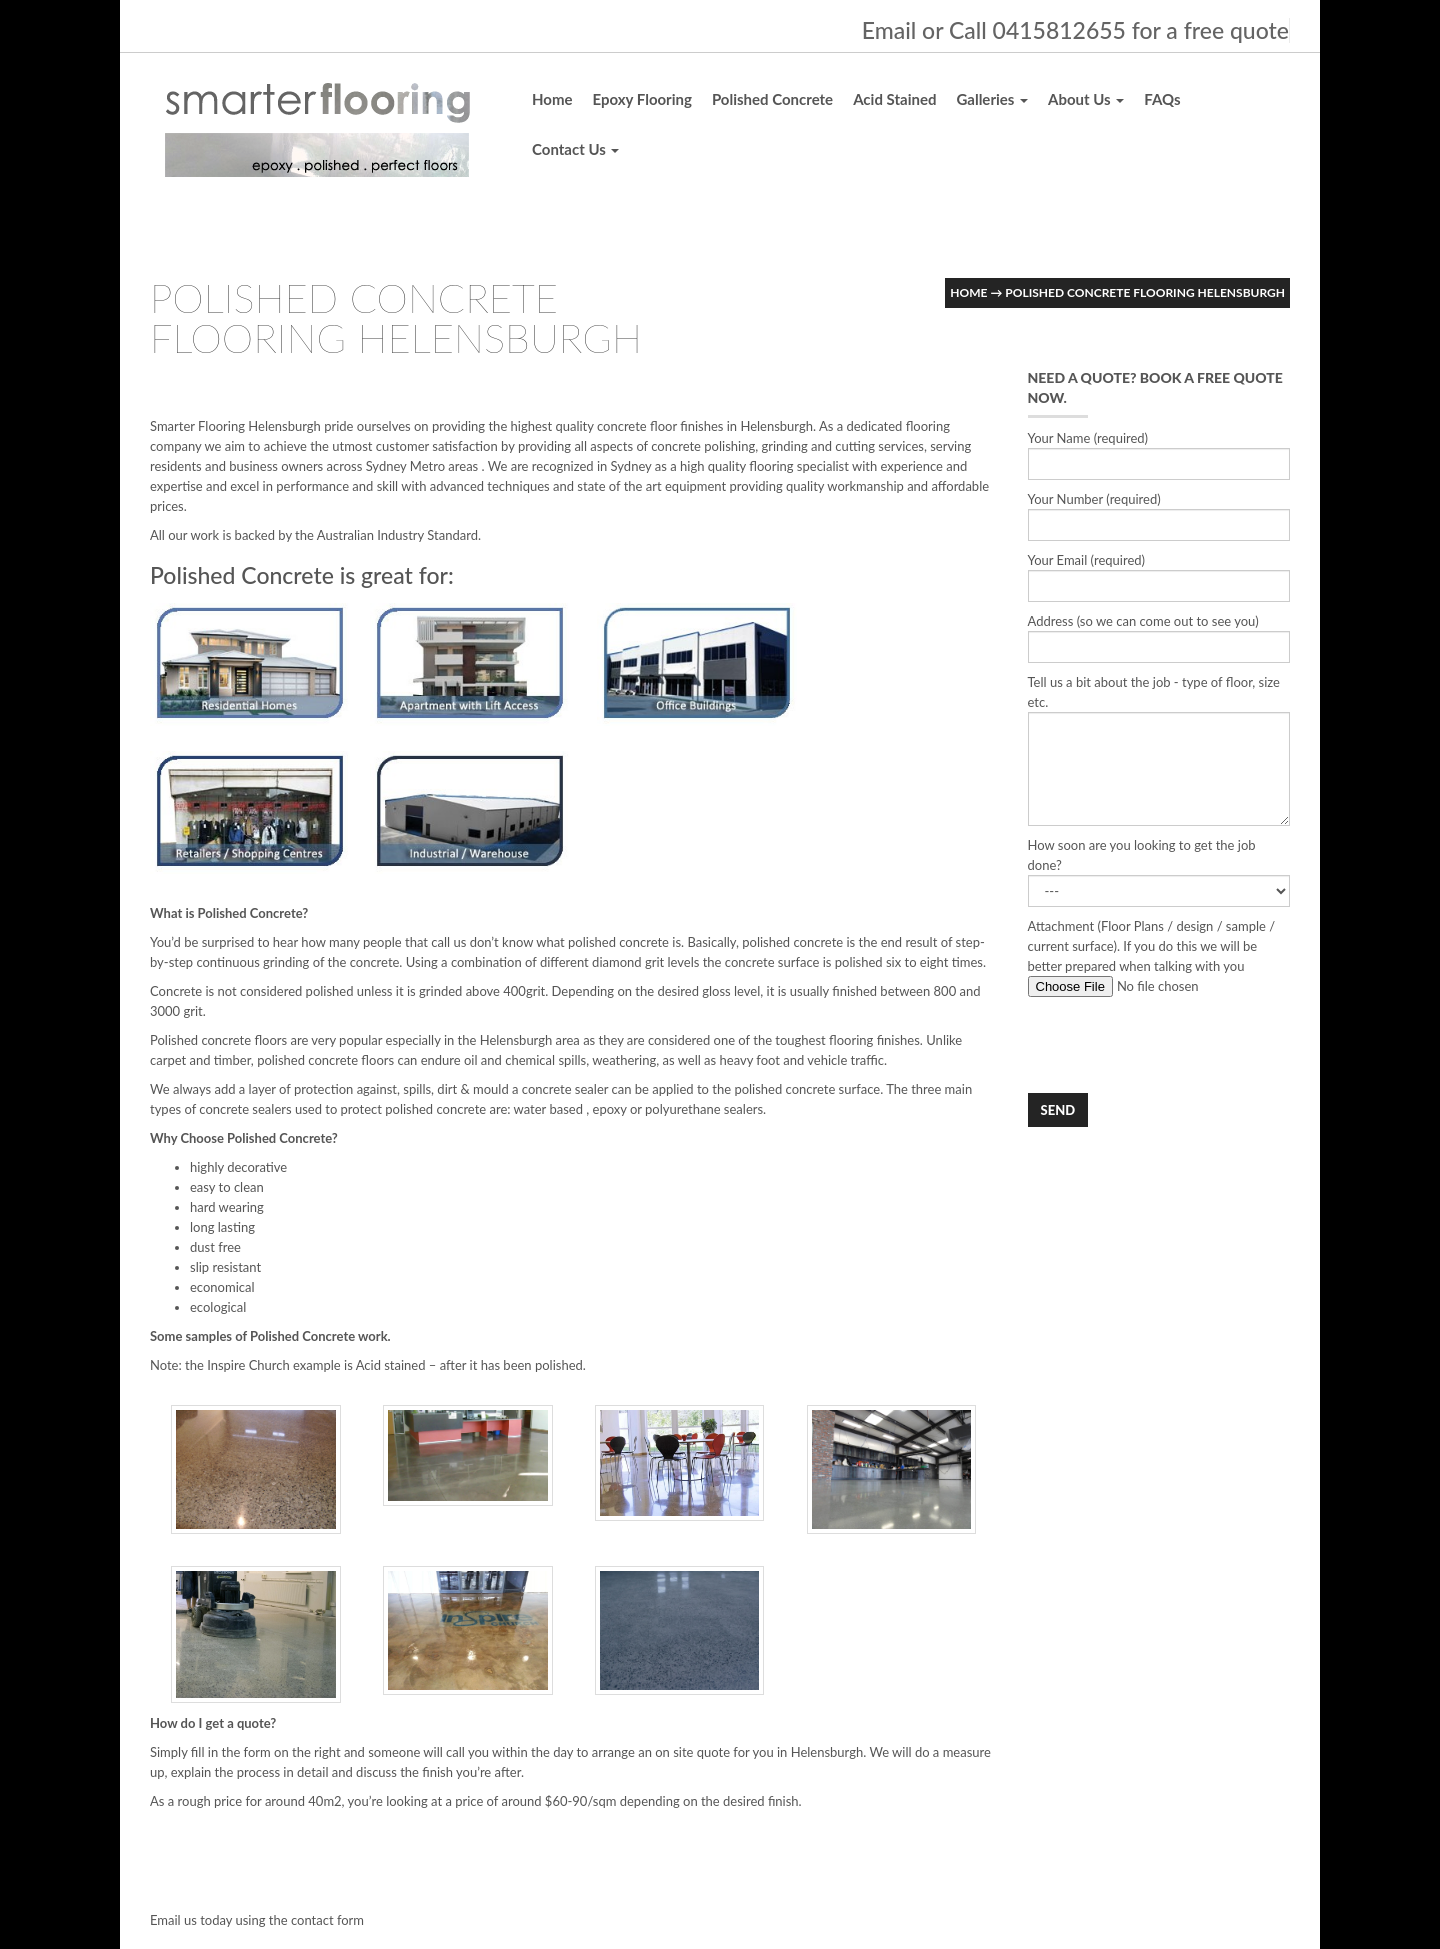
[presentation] (1180, 1045)
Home (552, 99)
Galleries (992, 99)
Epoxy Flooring (642, 99)
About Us (1086, 99)
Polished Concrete (772, 99)
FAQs (1162, 99)
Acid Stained (894, 99)
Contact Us (575, 149)
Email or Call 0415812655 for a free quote (1075, 30)
